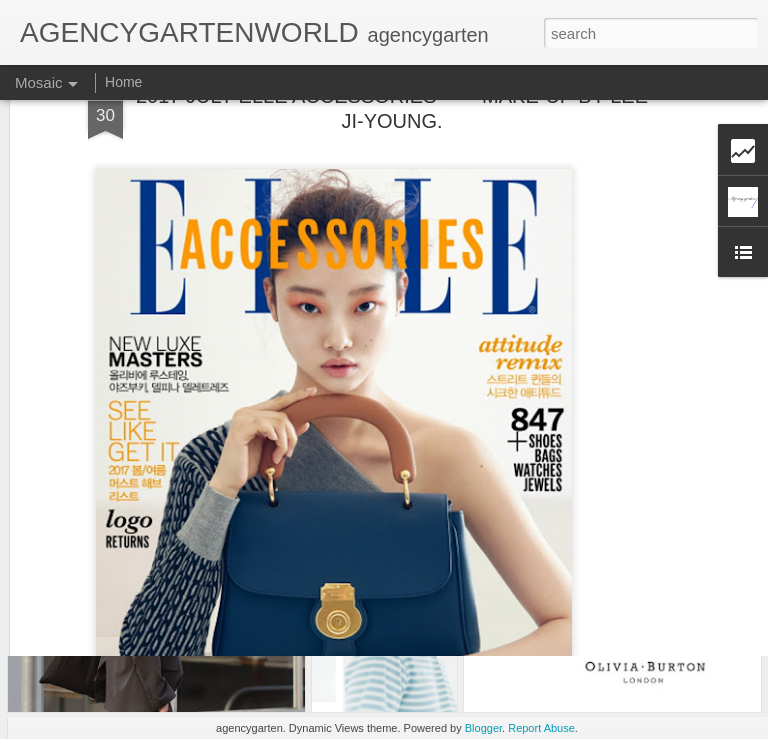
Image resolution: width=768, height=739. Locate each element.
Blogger (483, 728)
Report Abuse (541, 728)
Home (123, 82)
